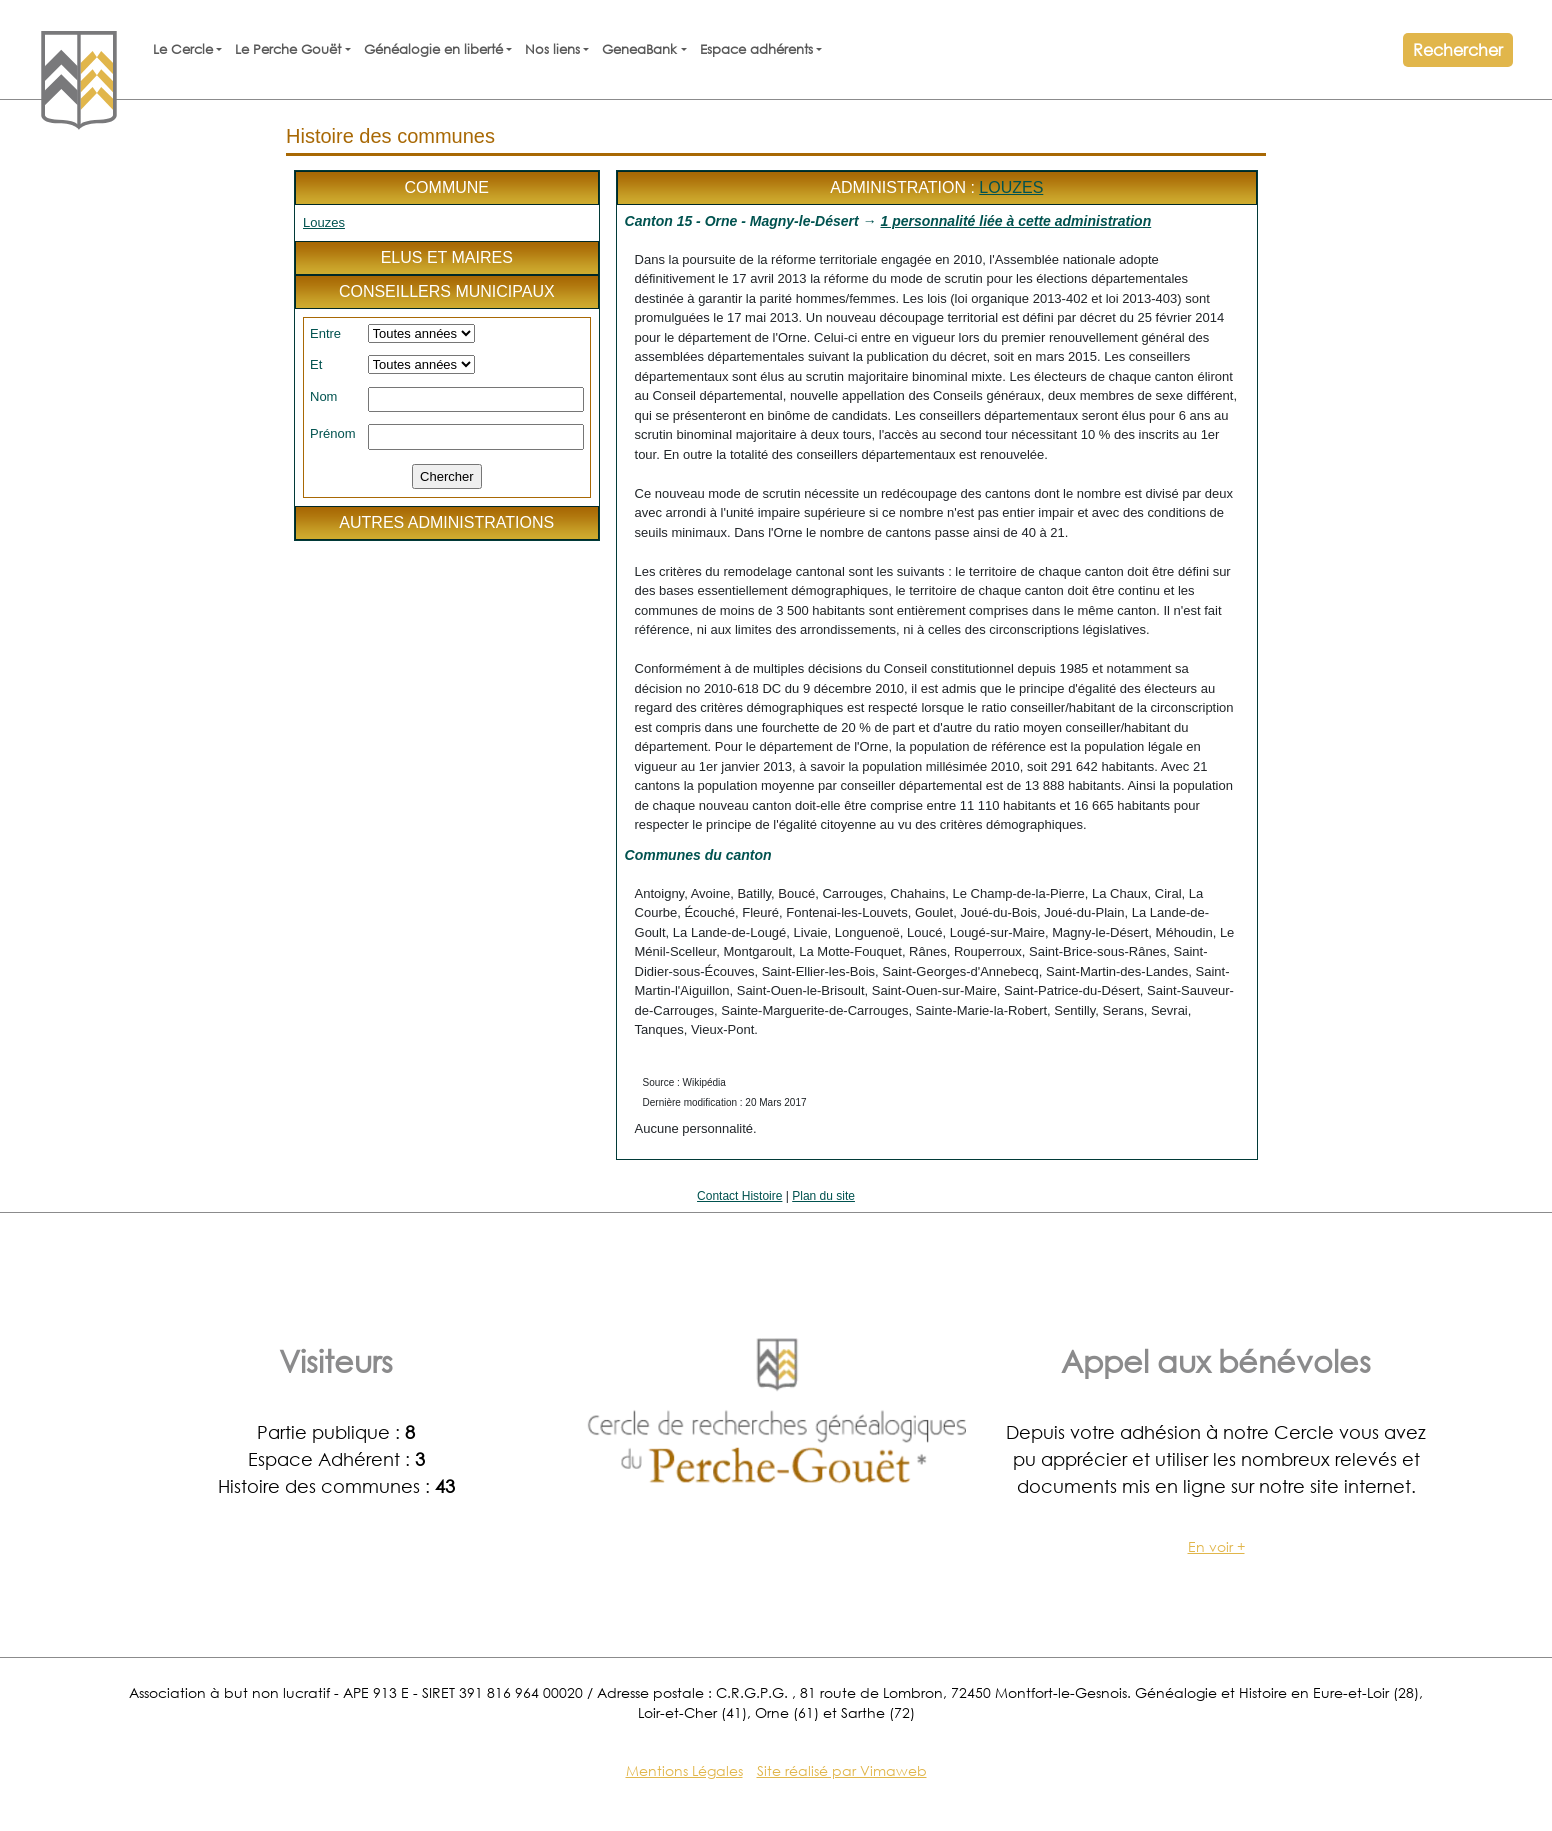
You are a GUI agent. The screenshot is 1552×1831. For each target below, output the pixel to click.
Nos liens (552, 49)
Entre (325, 333)
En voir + (1216, 1546)
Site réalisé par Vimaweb (842, 1770)
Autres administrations (446, 522)
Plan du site (823, 1196)
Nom (323, 396)
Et (316, 364)
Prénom (333, 433)
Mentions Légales (684, 1770)
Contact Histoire (739, 1196)
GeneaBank (639, 49)
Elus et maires (447, 257)
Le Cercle (183, 49)
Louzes (324, 222)
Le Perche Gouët (288, 49)
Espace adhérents (756, 49)
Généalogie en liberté (433, 49)
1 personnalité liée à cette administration (1015, 221)
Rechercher (1458, 49)
